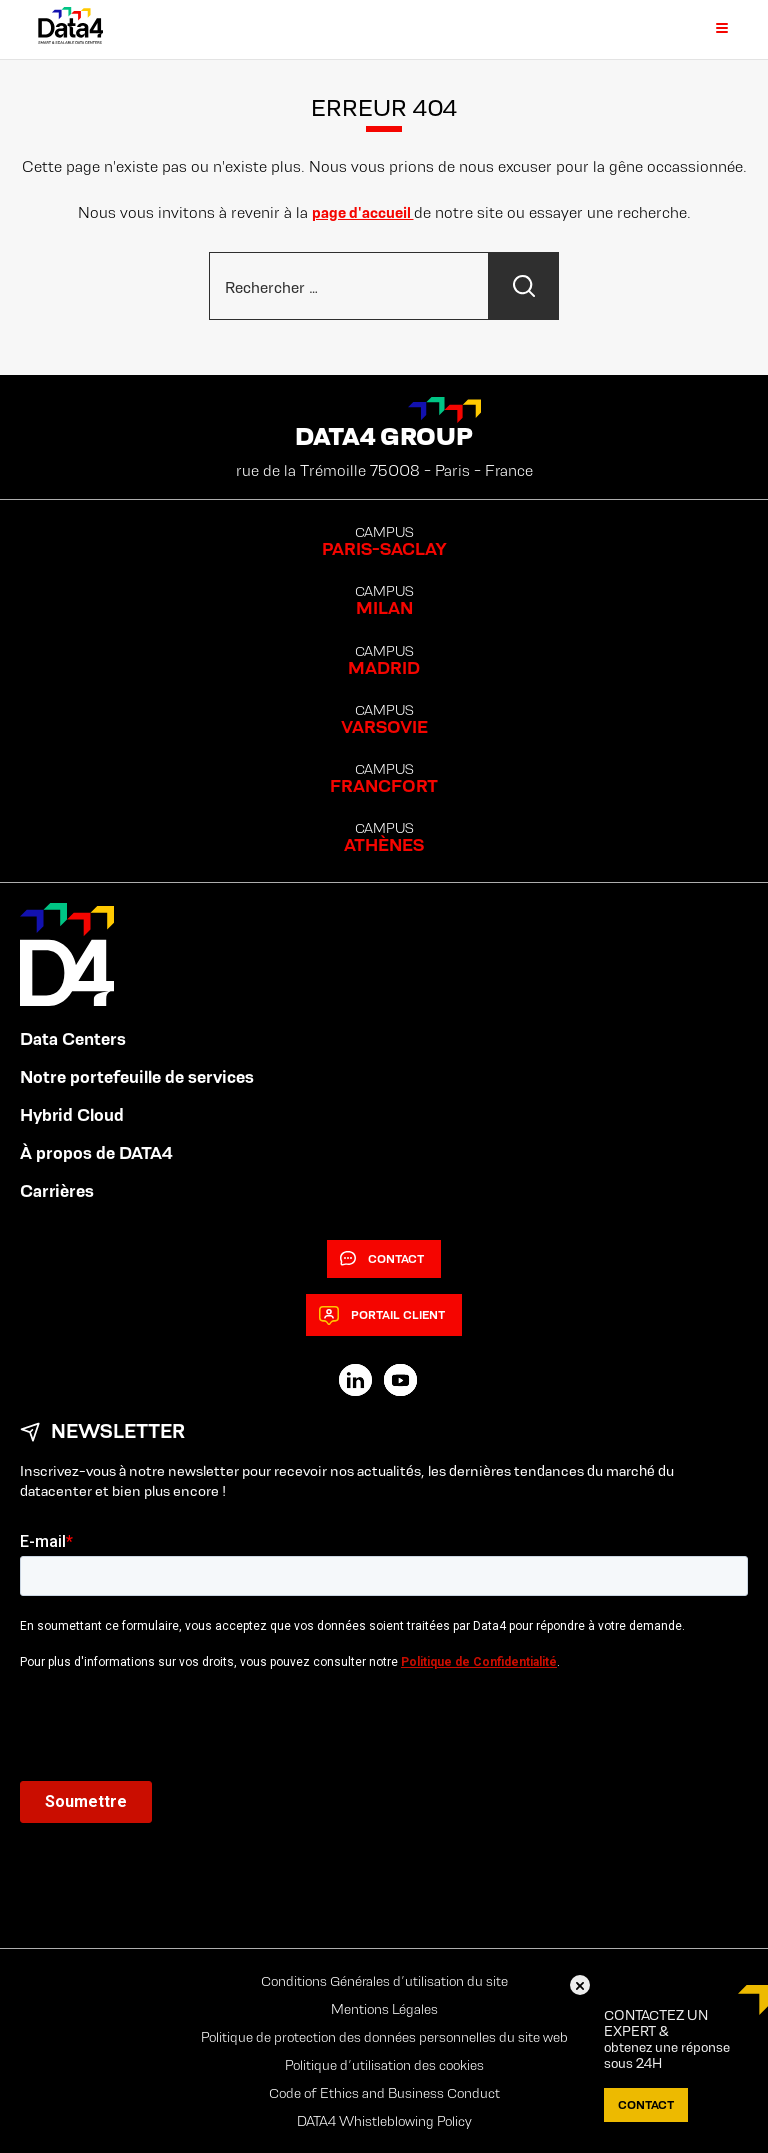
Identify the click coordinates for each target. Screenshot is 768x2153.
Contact (382, 1259)
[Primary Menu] (710, 29)
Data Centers (73, 1039)
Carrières (57, 1191)
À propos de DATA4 (96, 1153)
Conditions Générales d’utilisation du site (384, 1981)
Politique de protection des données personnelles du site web (384, 2037)
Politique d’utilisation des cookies (384, 2065)
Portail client (382, 1315)
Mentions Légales (384, 2009)
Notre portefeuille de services (137, 1077)
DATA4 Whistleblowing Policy (384, 2121)
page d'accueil (363, 212)
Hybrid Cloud (72, 1115)
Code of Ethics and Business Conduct (384, 2093)
